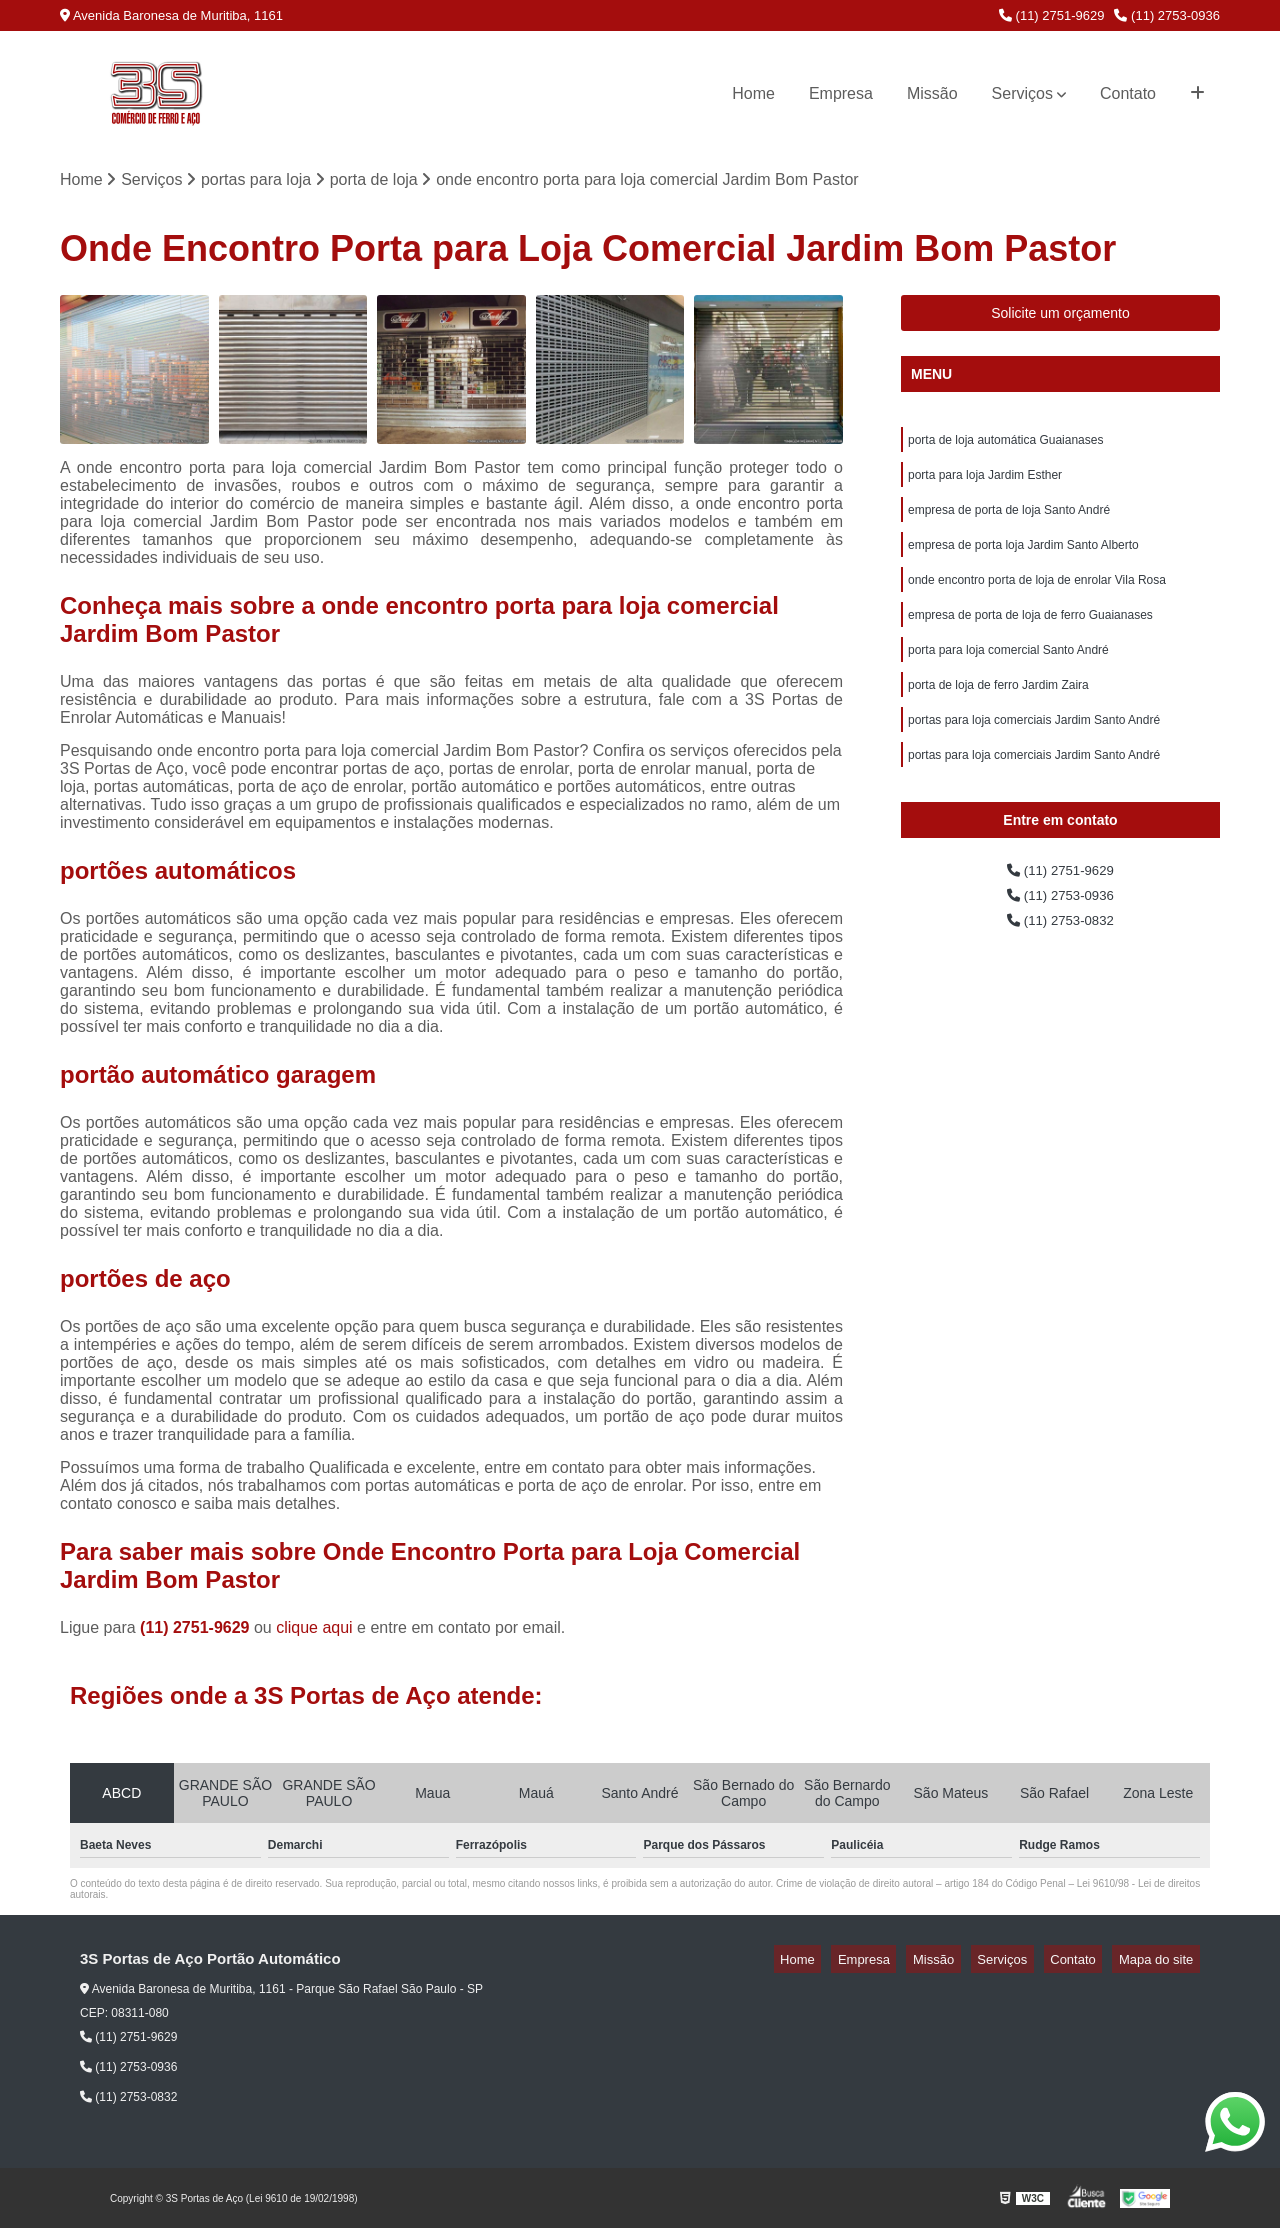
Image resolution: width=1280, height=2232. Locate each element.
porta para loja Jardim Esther (985, 484)
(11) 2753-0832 (1061, 961)
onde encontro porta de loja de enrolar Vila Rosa (1037, 598)
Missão (932, 93)
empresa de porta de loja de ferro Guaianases (1030, 636)
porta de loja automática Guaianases (1005, 446)
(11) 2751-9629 (1052, 15)
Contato (1128, 93)
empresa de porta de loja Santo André (1009, 522)
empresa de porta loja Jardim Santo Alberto (1023, 560)
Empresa (841, 93)
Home (753, 93)
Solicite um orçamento (1060, 317)
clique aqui (314, 1631)
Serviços (1022, 93)
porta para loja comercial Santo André (1008, 674)
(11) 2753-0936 (1167, 15)
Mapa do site (1162, 1963)
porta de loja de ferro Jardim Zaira (998, 712)
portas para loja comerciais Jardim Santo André (1034, 750)
